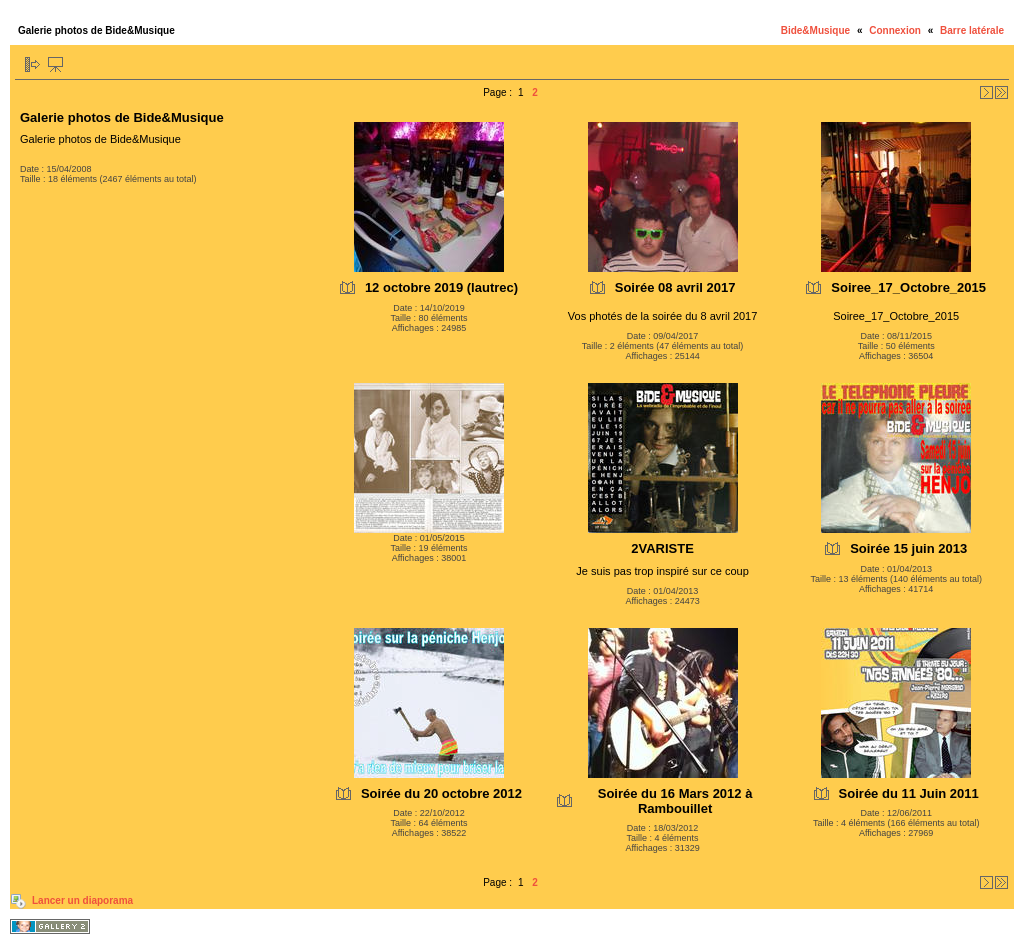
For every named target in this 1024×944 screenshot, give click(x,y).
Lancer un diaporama (82, 900)
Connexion (895, 30)
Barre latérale (972, 30)
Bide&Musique (815, 30)
